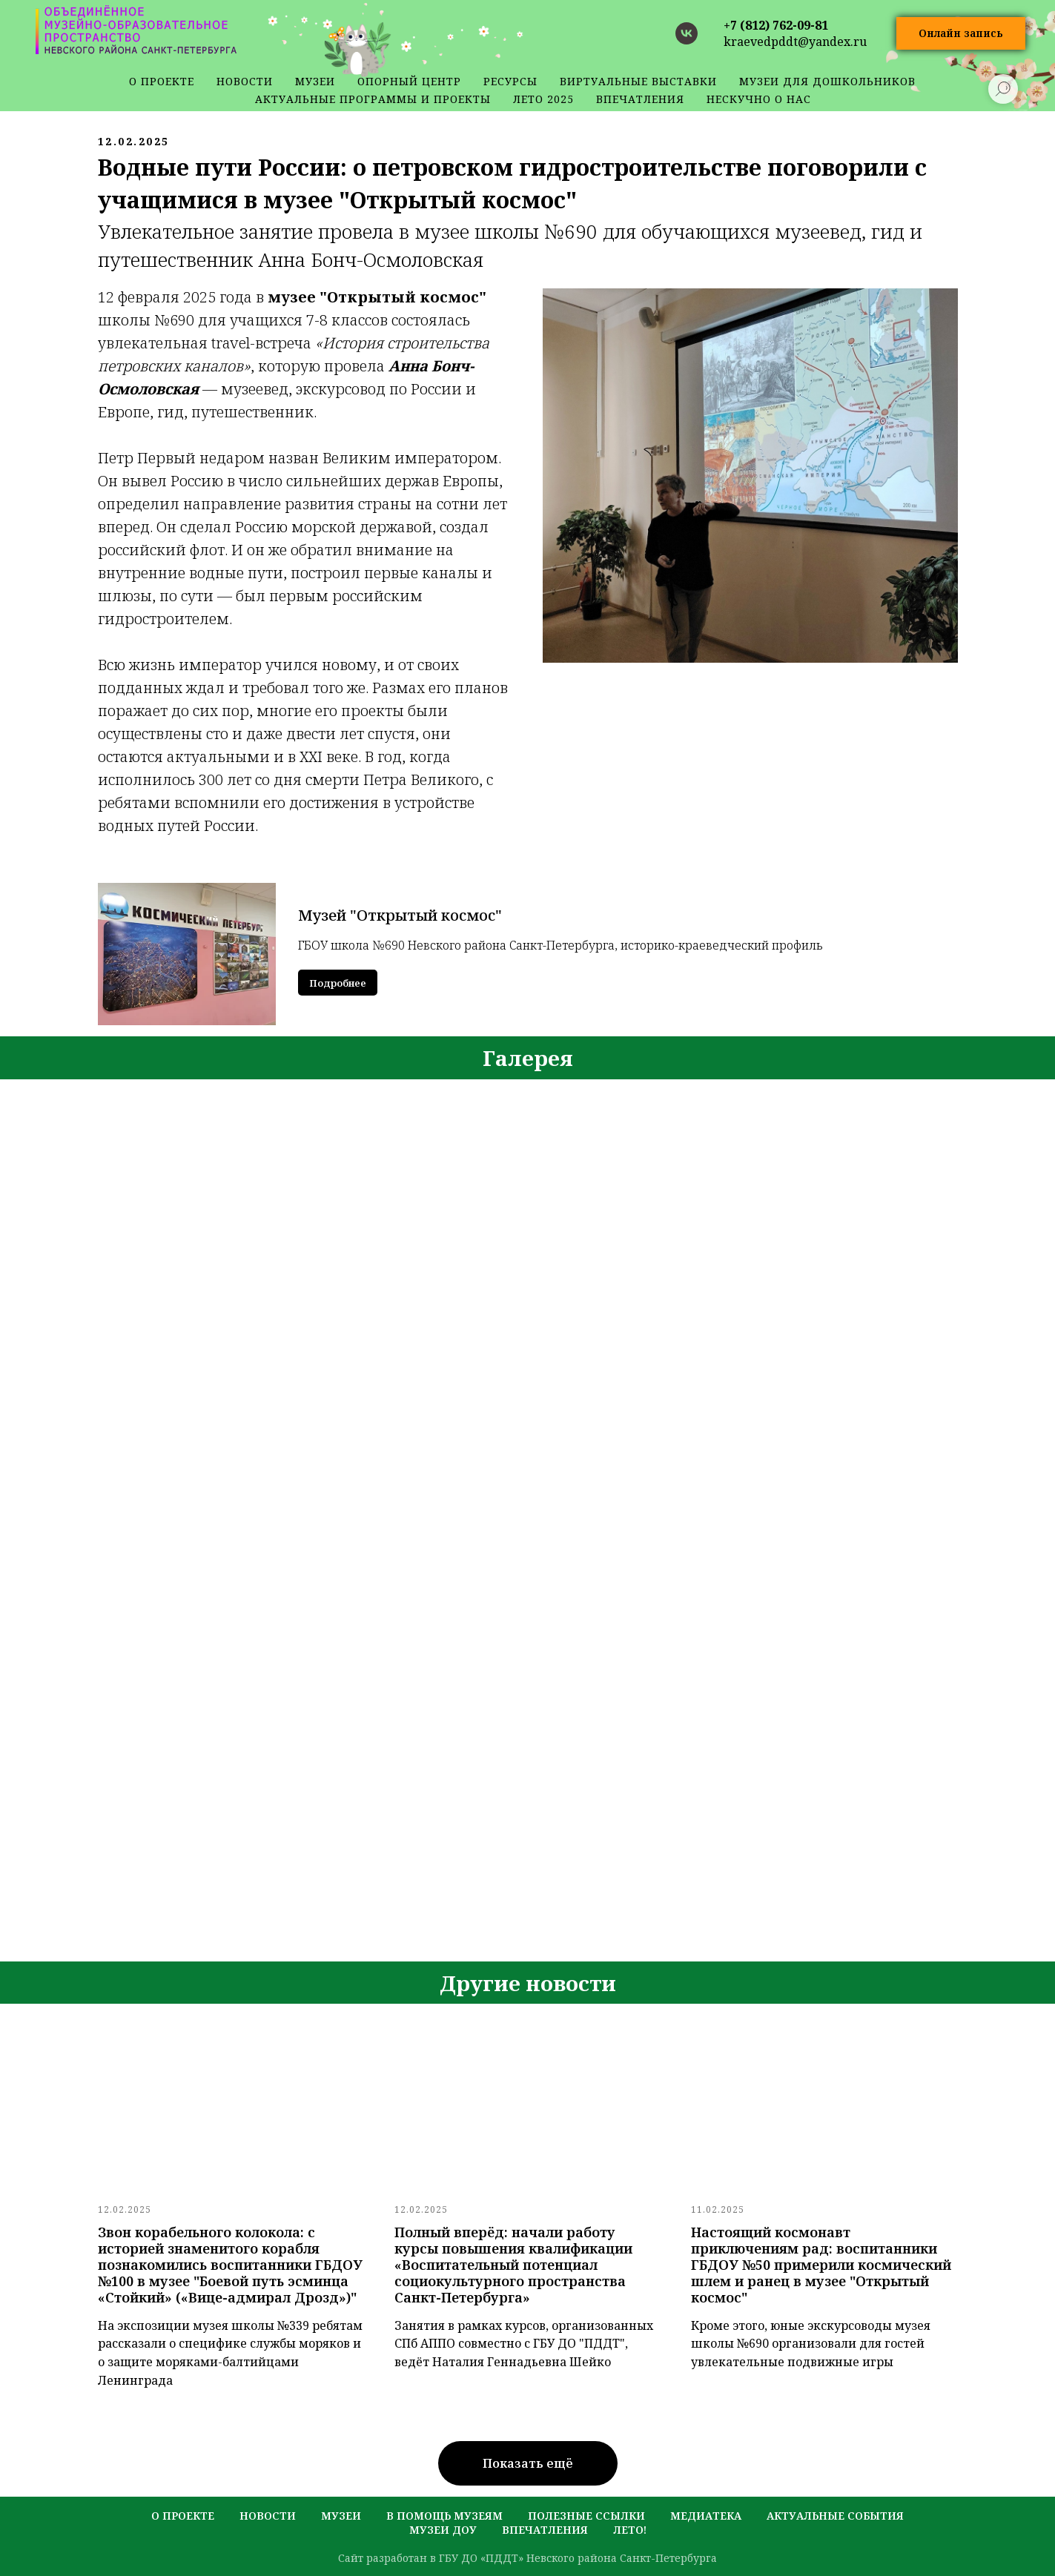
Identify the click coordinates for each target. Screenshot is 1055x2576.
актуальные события (835, 2516)
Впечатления (640, 99)
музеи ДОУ (443, 2530)
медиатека (705, 2516)
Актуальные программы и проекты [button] (373, 99)
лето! (629, 2530)
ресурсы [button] (510, 81)
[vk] (686, 33)
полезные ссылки (586, 2516)
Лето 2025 (543, 99)
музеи (341, 2516)
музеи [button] (315, 81)
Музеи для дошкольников (827, 81)
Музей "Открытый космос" (400, 915)
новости (244, 81)
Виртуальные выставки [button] (638, 81)
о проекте (161, 81)
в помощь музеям (444, 2516)
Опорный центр (409, 81)
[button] (960, 33)
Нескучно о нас (759, 99)
